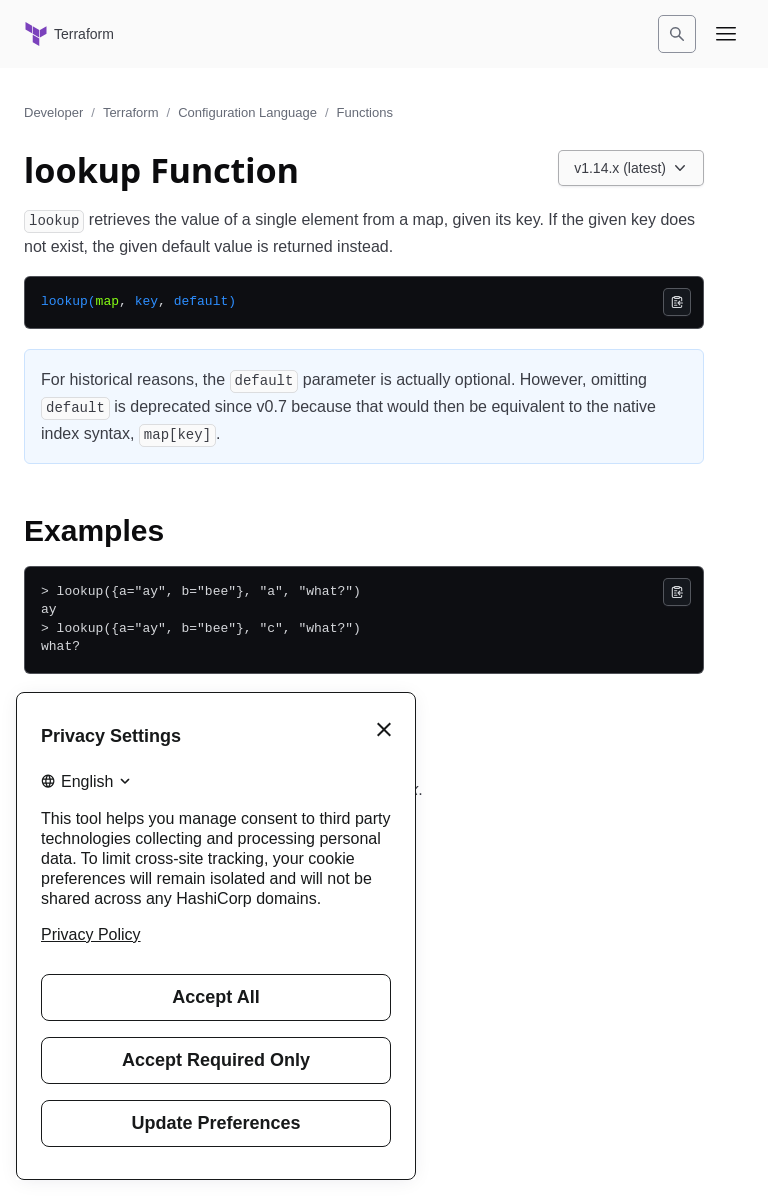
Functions (365, 112)
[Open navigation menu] (726, 34)
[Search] (677, 34)
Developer (53, 112)
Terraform (131, 112)
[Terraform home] (69, 34)
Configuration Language (247, 112)
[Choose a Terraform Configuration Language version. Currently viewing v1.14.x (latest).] (631, 168)
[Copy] (677, 302)
